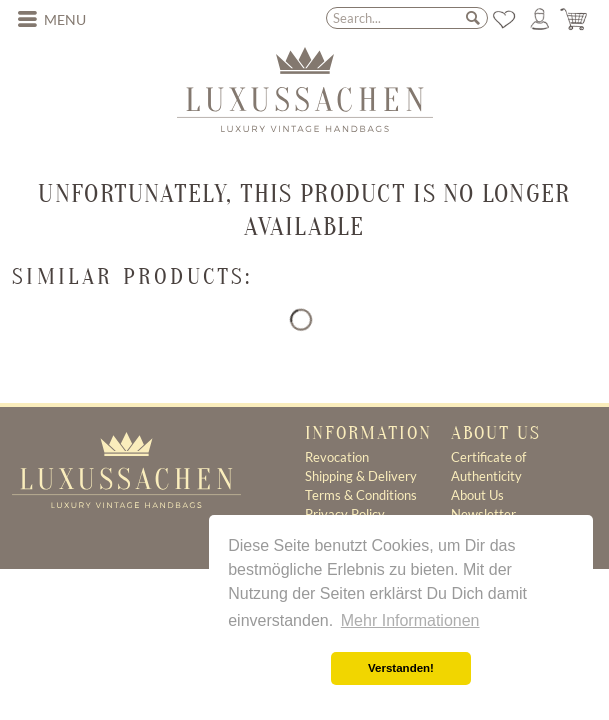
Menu (52, 17)
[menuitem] (52, 20)
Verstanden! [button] (401, 668)
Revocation (337, 457)
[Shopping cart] (575, 19)
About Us (477, 495)
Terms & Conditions (361, 495)
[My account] (540, 19)
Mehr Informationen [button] (410, 620)
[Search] (473, 17)
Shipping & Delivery (361, 476)
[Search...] (407, 18)
